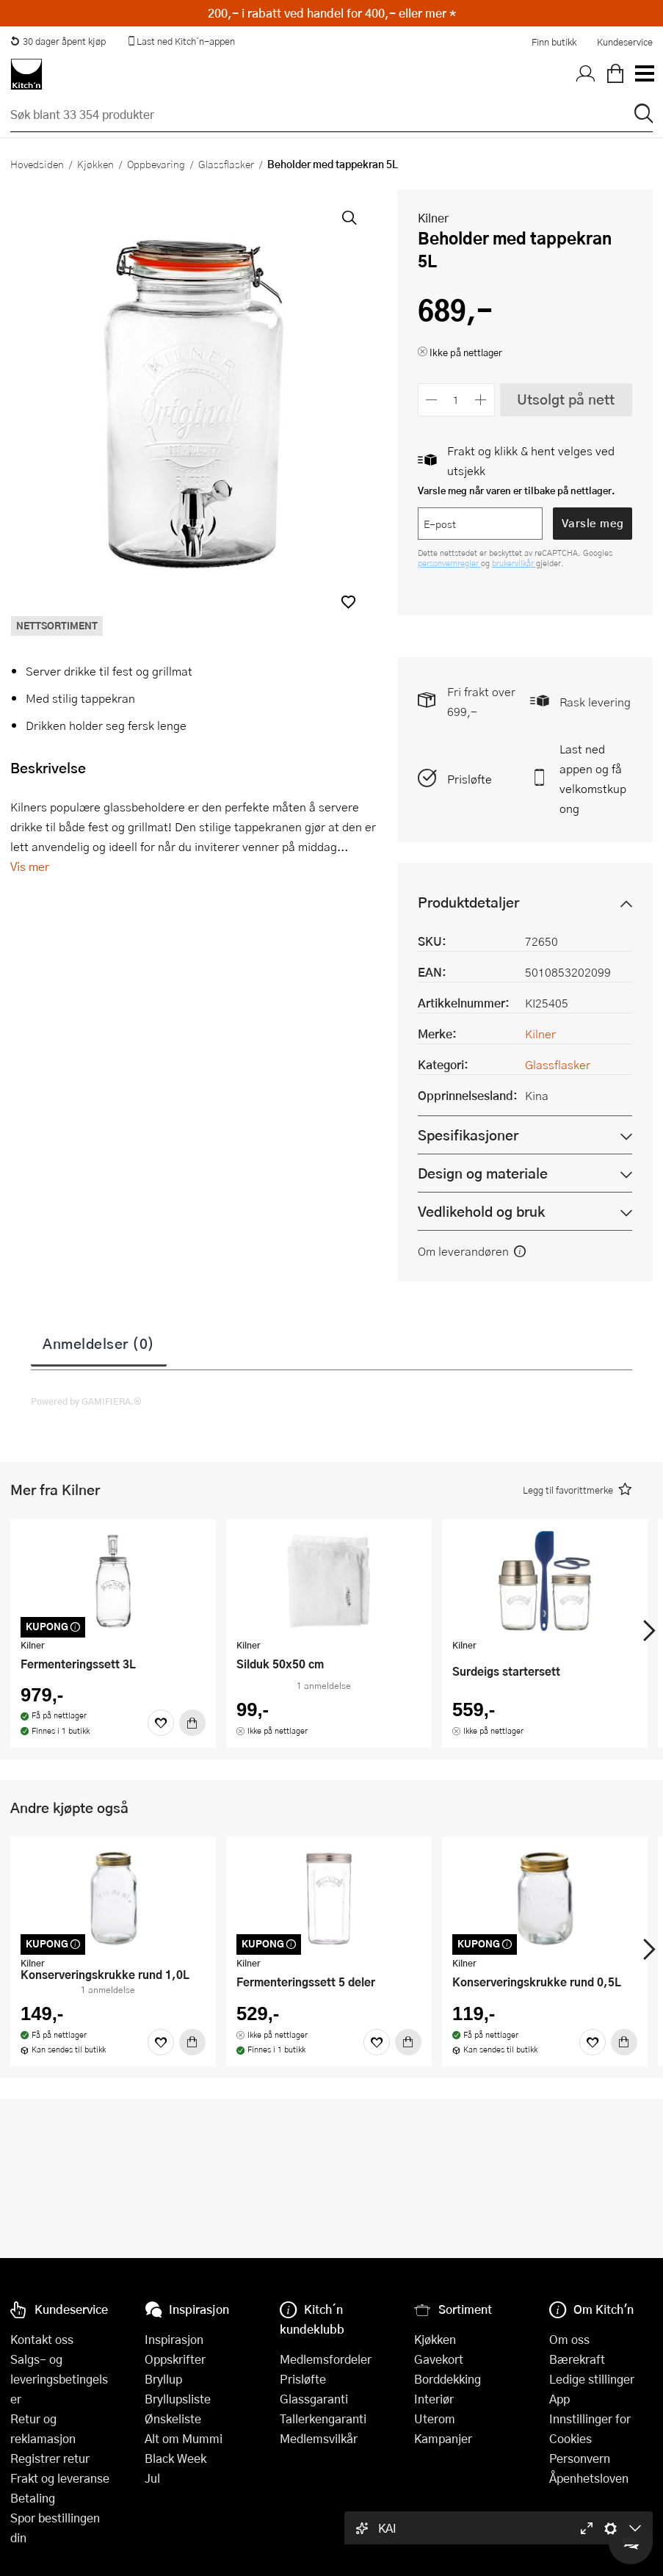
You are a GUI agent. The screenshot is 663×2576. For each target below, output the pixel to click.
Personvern (579, 2458)
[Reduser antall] (432, 400)
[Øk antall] (480, 400)
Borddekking (447, 2378)
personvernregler (449, 562)
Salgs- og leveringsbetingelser (59, 2379)
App (559, 2398)
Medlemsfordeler (326, 2359)
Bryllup (163, 2378)
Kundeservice (625, 41)
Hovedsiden (37, 164)
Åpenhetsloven (588, 2478)
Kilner (433, 217)
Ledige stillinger (591, 2378)
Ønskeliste (173, 2418)
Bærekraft (577, 2359)
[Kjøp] (192, 1723)
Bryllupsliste (178, 2398)
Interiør (434, 2398)
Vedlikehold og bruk (481, 1211)
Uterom (434, 2418)
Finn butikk (554, 41)
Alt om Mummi (183, 2438)
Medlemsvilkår (319, 2438)
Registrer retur (50, 2458)
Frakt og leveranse (59, 2478)
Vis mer (29, 866)
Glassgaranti (314, 2398)
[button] (348, 602)
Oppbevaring (156, 164)
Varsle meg (593, 523)
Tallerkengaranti (323, 2418)
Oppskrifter (175, 2359)
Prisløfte (469, 778)
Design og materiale (483, 1173)
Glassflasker (226, 164)
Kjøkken (95, 164)
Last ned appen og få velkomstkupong (592, 778)
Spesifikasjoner (468, 1135)
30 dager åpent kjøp (58, 41)
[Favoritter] (161, 1723)
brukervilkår (514, 562)
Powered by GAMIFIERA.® (86, 1401)
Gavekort (438, 2359)
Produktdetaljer (468, 902)
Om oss (569, 2339)
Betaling (32, 2497)
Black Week (175, 2458)
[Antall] (456, 400)
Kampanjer (443, 2438)
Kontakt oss (41, 2339)
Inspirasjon (174, 2339)
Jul (152, 2478)
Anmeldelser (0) (99, 1343)
